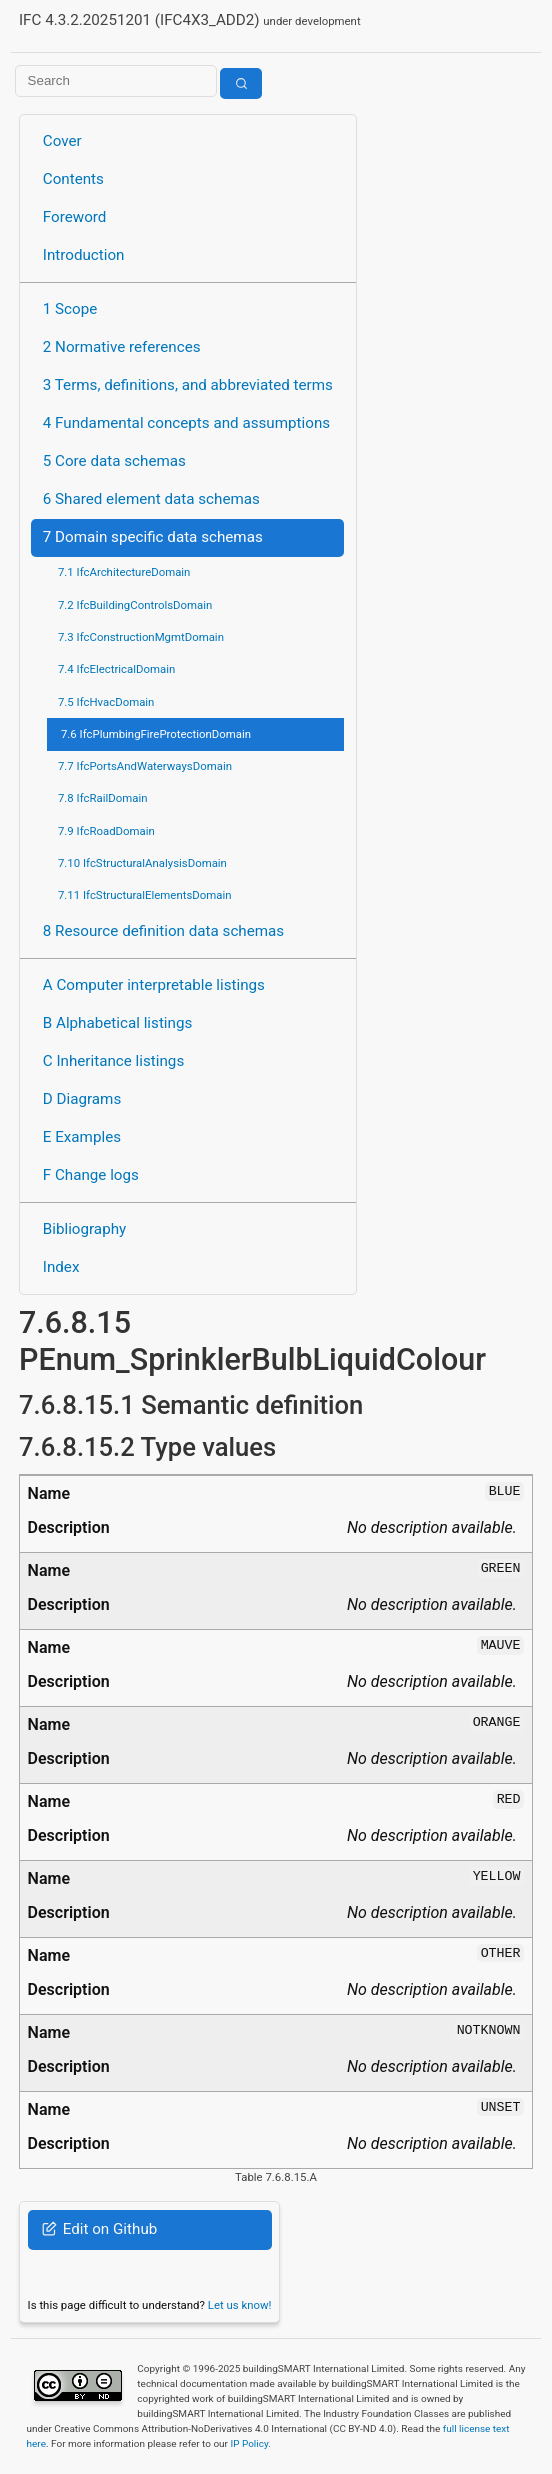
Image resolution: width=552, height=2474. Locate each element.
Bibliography (84, 1229)
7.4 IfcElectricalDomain (116, 669)
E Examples (82, 1137)
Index (61, 1267)
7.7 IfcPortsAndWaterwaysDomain (145, 766)
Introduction (84, 255)
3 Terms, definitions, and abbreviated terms (188, 385)
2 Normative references (122, 347)
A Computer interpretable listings (154, 985)
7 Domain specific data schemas (153, 537)
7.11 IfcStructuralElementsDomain (145, 895)
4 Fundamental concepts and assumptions (186, 423)
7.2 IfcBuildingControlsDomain (135, 605)
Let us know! (240, 2305)
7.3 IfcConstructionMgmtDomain (141, 637)
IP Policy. (250, 2443)
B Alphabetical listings (118, 1023)
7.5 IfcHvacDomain (106, 702)
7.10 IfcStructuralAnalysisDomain (142, 863)
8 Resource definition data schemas (163, 931)
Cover (62, 141)
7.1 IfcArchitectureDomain (124, 572)
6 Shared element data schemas (151, 499)
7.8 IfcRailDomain (103, 798)
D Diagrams (82, 1099)
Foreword (75, 217)
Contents (73, 179)
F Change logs (91, 1175)
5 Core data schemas (114, 461)
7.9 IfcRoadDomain (106, 831)
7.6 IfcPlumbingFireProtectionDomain (156, 734)
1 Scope (70, 309)
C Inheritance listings (113, 1061)
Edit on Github (99, 2229)
